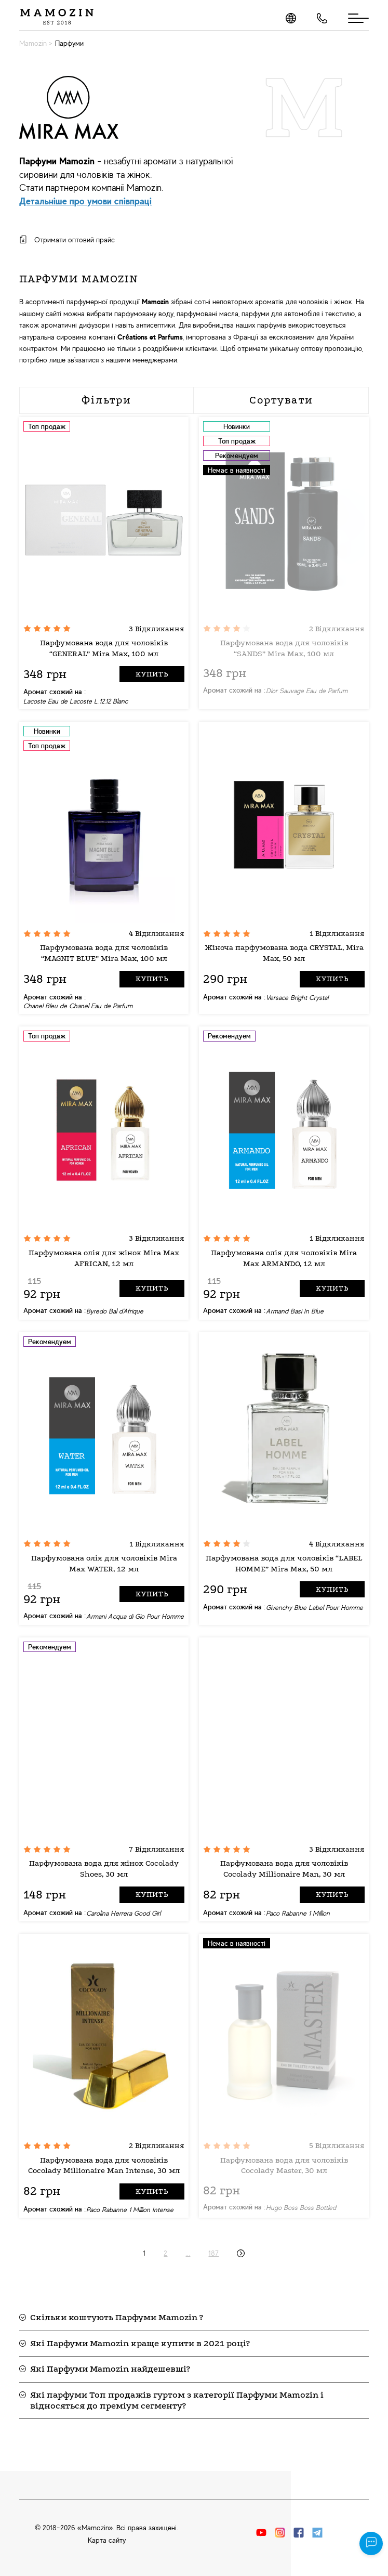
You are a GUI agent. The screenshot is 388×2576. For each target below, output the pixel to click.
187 (213, 2253)
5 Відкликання (337, 2145)
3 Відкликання (156, 629)
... (187, 2253)
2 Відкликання (337, 629)
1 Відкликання (337, 933)
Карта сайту (107, 2540)
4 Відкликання (156, 933)
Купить (152, 674)
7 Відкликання (156, 1849)
